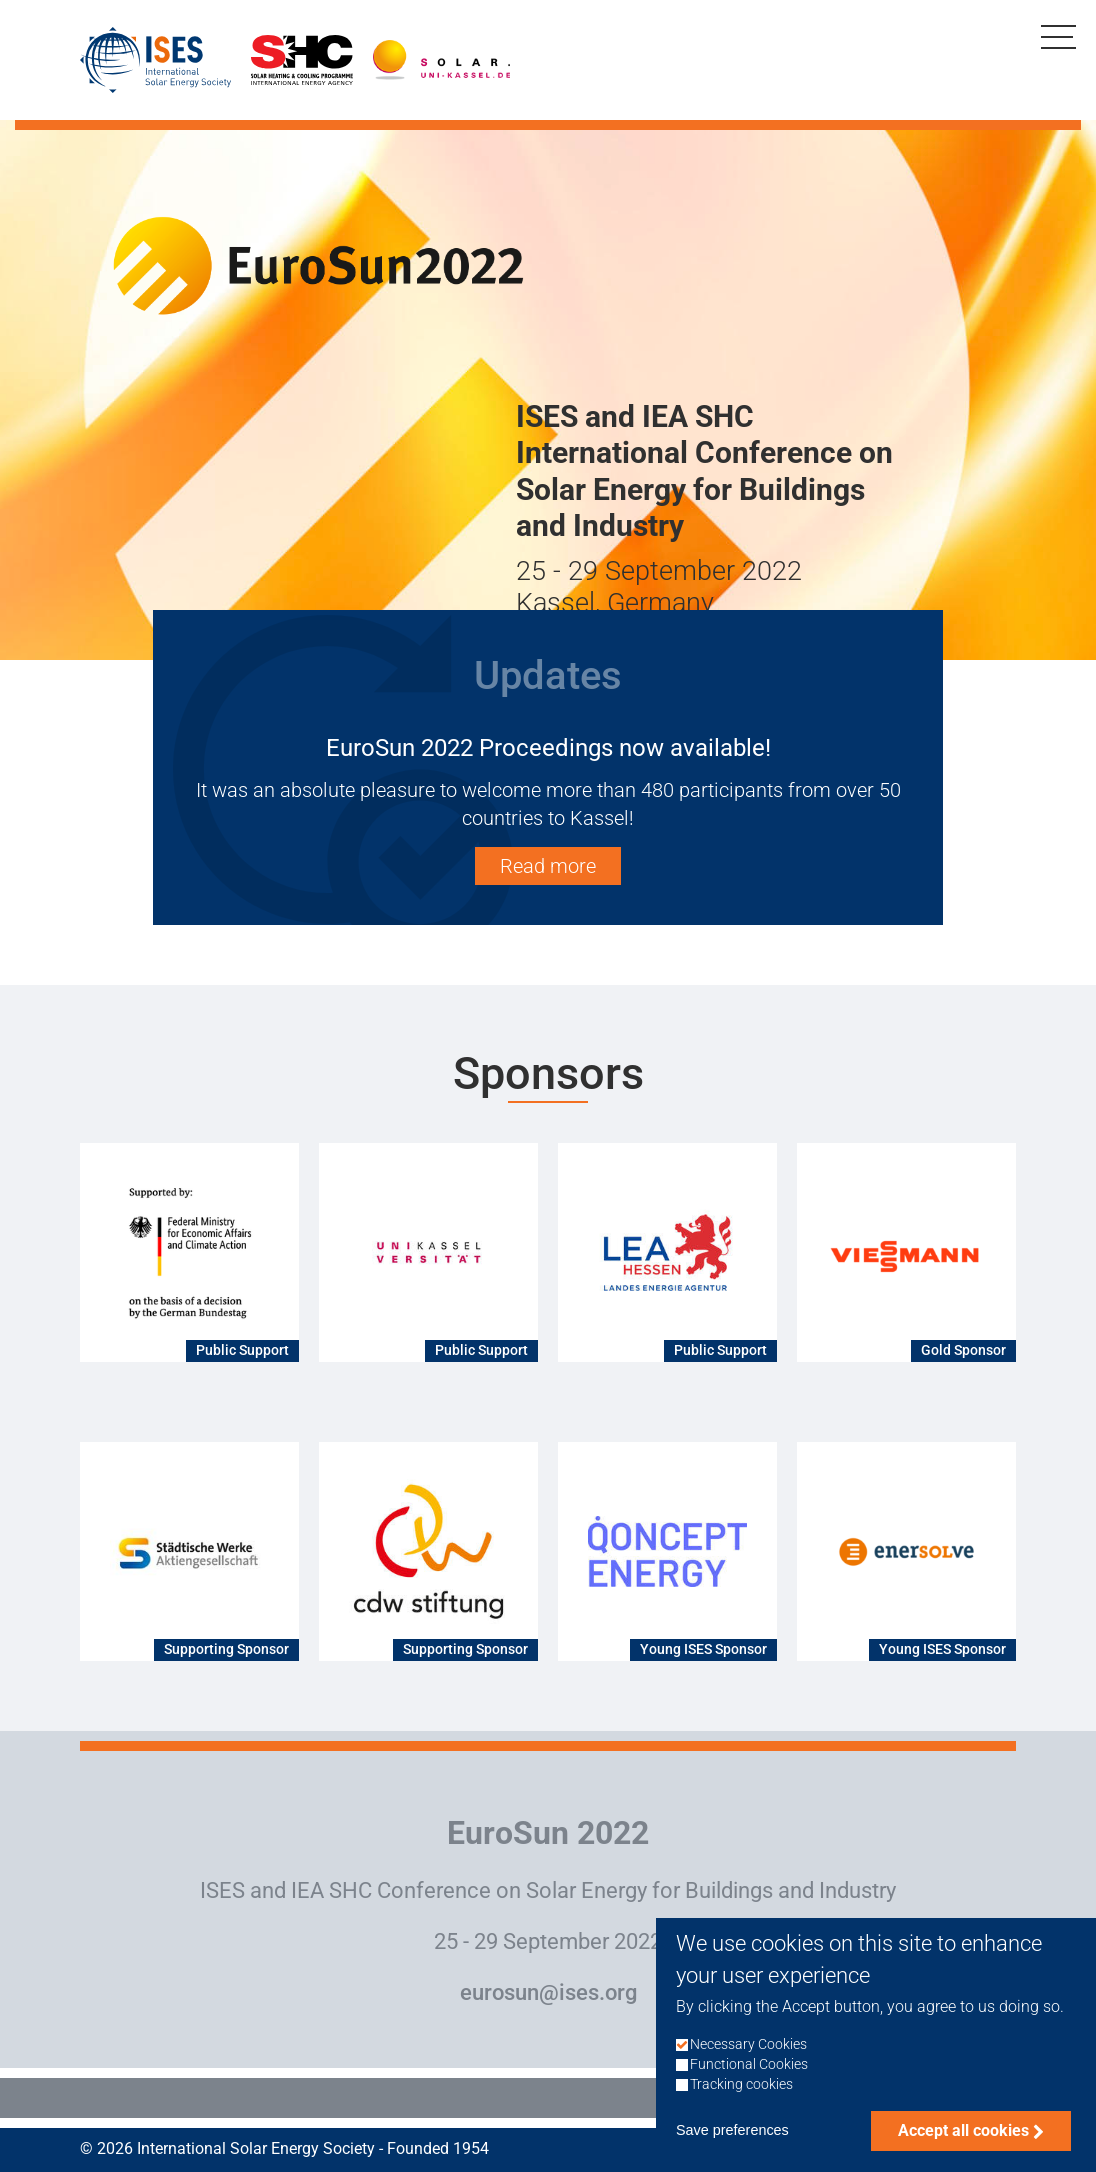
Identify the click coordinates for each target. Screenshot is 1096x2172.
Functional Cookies (749, 2072)
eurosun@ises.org (548, 1992)
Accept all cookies (963, 2139)
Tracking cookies (741, 2093)
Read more (548, 866)
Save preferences (732, 2139)
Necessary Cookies (748, 2052)
